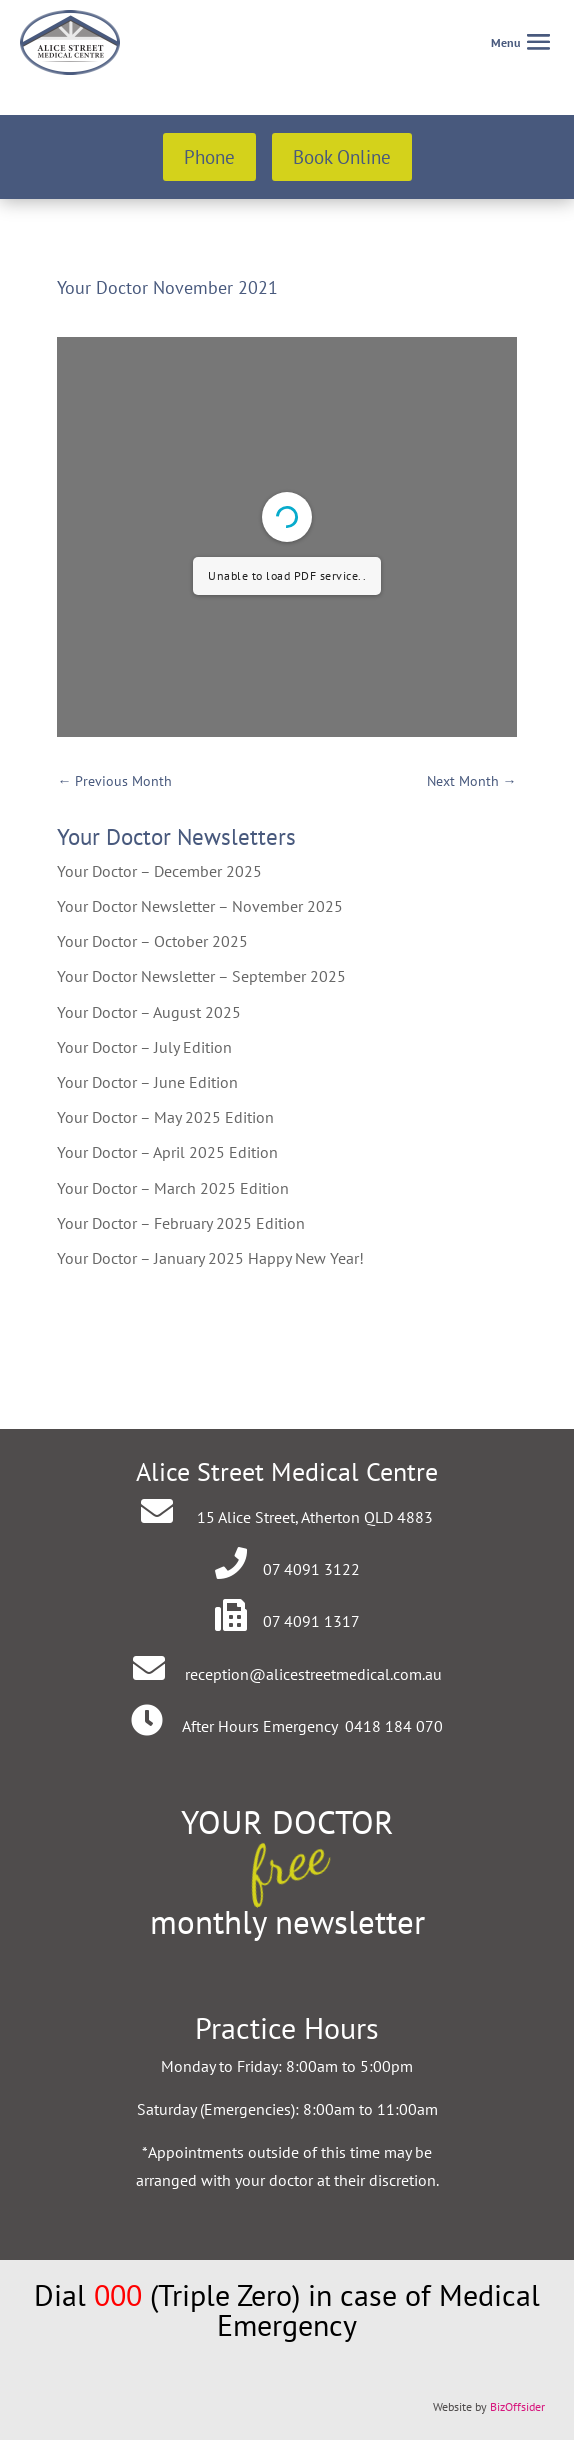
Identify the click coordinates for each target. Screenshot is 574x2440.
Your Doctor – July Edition (144, 1047)
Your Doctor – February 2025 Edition (181, 1223)
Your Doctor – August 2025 (149, 1012)
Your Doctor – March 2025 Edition (173, 1188)
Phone (209, 157)
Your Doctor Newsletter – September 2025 (201, 976)
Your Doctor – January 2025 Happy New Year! (210, 1258)
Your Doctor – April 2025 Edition (167, 1152)
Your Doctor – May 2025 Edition (165, 1117)
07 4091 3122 (311, 1569)
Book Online (342, 157)
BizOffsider (517, 2406)
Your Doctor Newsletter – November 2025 (200, 906)
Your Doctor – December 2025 (159, 871)
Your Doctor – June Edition (147, 1082)
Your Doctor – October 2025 (152, 941)
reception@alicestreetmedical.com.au (313, 1674)
